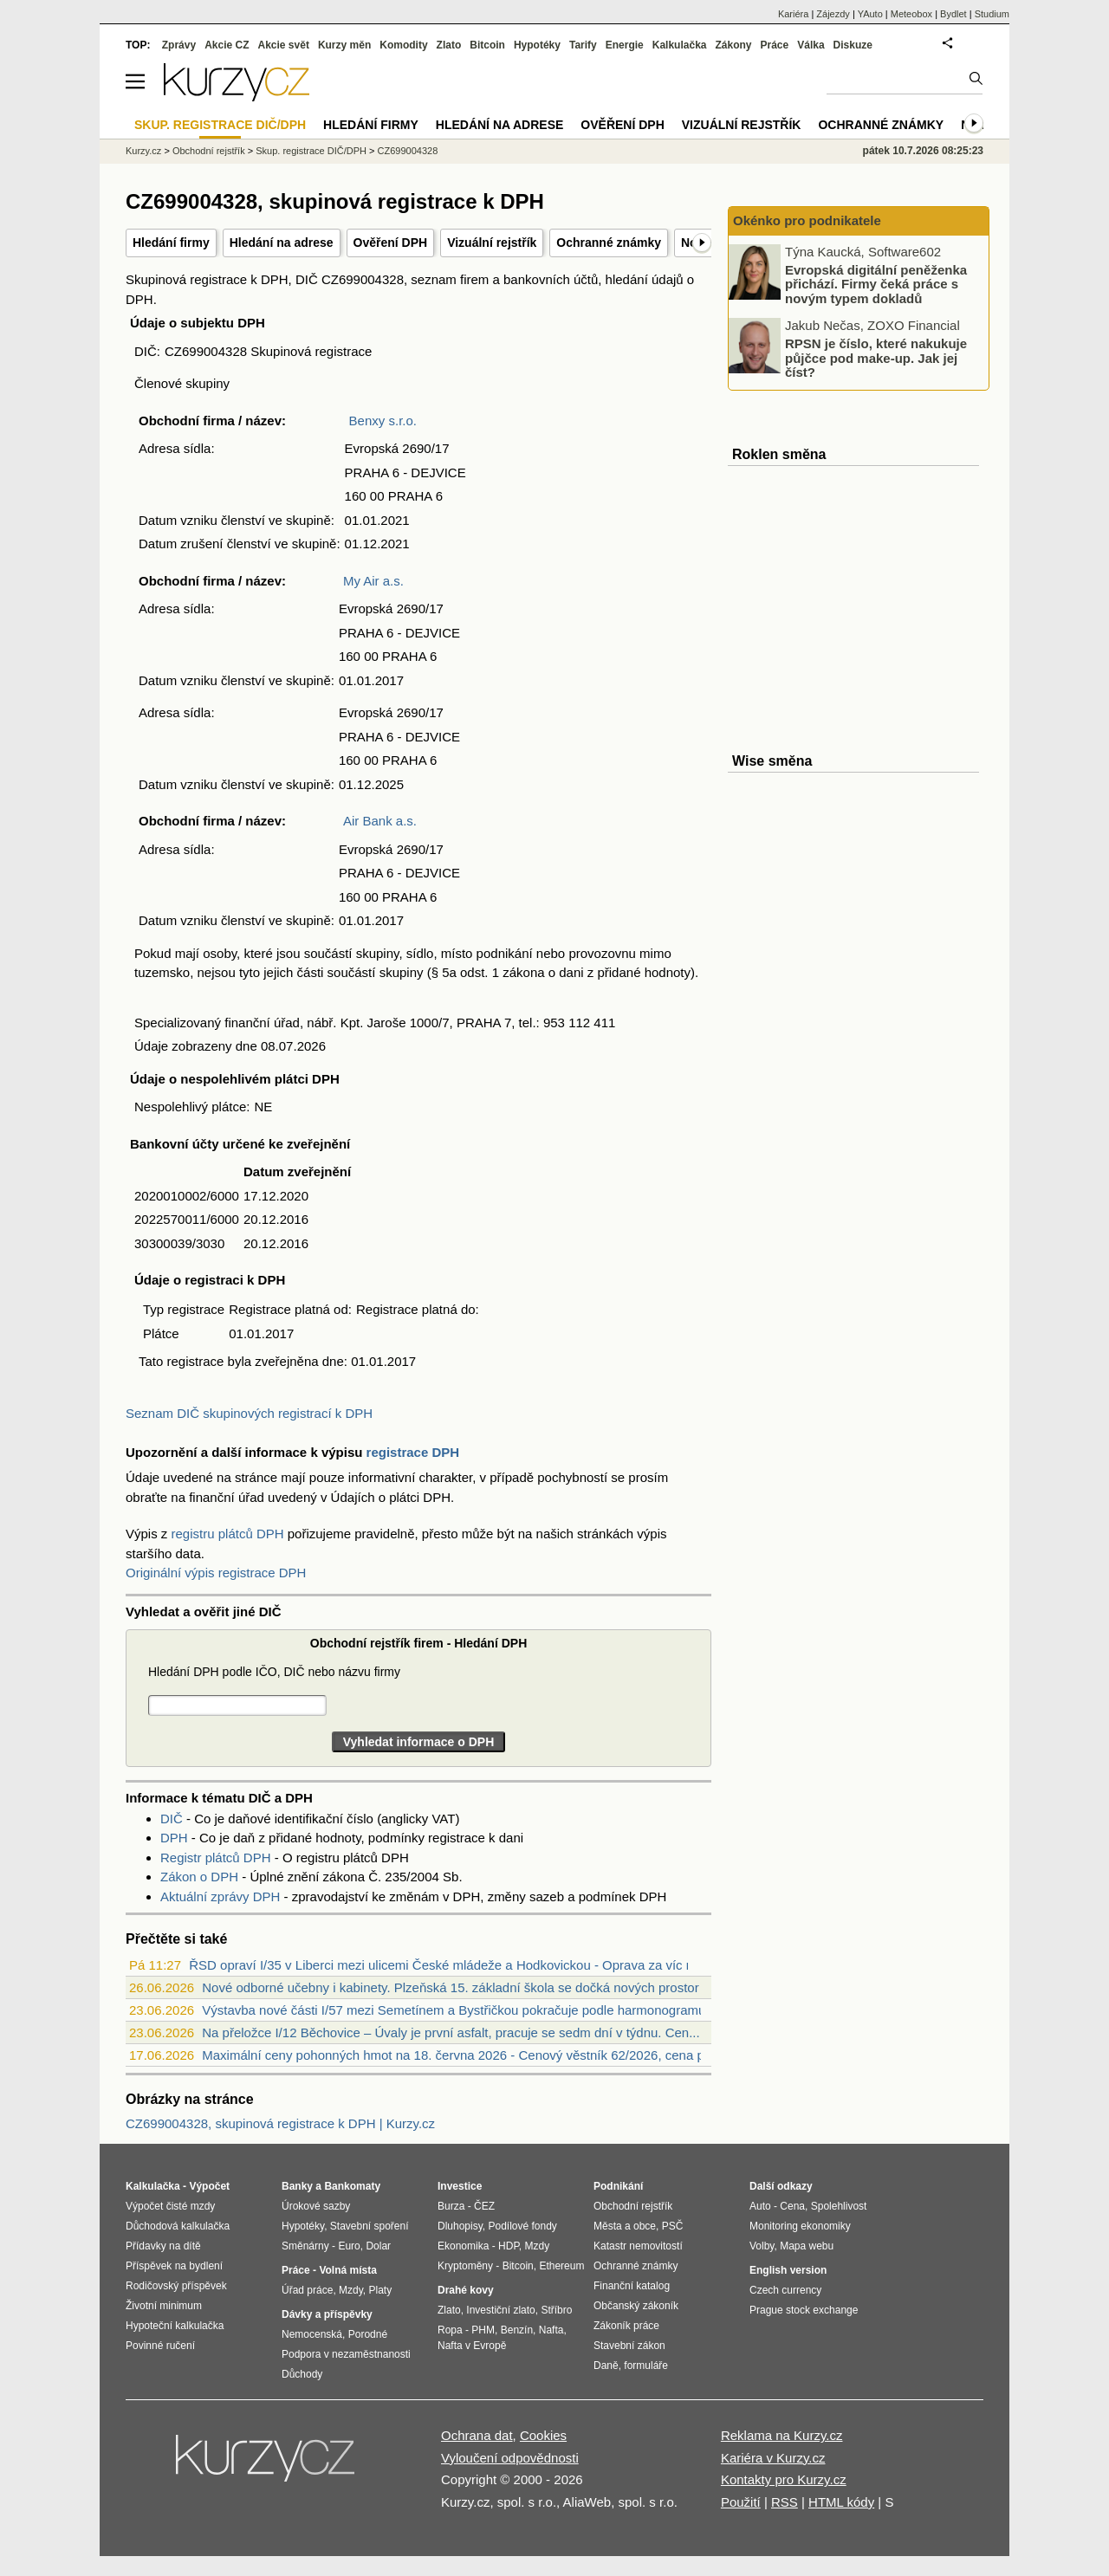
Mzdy (351, 2290)
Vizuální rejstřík (491, 242)
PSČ (673, 2226)
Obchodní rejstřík (208, 151)
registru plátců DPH (228, 1533)
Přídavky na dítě (163, 2246)
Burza (451, 2206)
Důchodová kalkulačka (178, 2226)
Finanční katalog (631, 2286)
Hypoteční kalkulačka (175, 2326)
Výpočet (209, 2186)
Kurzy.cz (143, 151)
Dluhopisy (460, 2226)
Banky (297, 2186)
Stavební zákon (629, 2346)
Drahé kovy (466, 2290)
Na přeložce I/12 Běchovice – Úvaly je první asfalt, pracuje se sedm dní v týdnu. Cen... (450, 2032)
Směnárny (305, 2246)
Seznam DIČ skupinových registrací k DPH (249, 1413)
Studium (992, 14)
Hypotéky (537, 45)
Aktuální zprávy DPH (220, 1896)
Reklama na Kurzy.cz (782, 2435)
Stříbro (556, 2310)
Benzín (517, 2330)
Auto (760, 2206)
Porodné (367, 2334)
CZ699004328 (408, 151)
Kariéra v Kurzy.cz (773, 2457)
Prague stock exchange (803, 2310)
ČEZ (484, 2206)
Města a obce (624, 2226)
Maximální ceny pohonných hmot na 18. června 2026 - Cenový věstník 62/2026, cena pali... (465, 2055)
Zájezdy (833, 14)
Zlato (449, 45)
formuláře (646, 2365)
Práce (775, 45)
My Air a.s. (373, 580)
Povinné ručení (160, 2346)
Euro (349, 2246)
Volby (761, 2246)
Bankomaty (352, 2186)
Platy (380, 2290)
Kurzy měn (344, 45)
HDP (508, 2246)
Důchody (302, 2374)
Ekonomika (463, 2246)
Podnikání (618, 2186)
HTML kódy (841, 2502)
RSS (784, 2502)
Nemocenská (312, 2334)
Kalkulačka (679, 45)
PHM (483, 2330)
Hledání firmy (171, 242)
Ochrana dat (477, 2435)
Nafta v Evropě (472, 2346)
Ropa (450, 2330)
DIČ (171, 1818)
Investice (460, 2186)
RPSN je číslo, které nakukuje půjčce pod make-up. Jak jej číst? (876, 357)
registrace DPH (413, 1452)
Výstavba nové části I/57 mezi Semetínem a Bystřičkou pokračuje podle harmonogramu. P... (466, 2010)
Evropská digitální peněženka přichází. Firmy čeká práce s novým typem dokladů (876, 283)
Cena (792, 2206)
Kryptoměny (465, 2266)
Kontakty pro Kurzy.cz (783, 2479)
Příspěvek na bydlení (174, 2266)
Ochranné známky (608, 242)
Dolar (378, 2246)
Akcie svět (283, 45)
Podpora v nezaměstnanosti (346, 2354)
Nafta (551, 2330)
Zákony (733, 45)
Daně (606, 2365)
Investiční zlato (500, 2310)
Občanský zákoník (635, 2306)
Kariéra (793, 14)
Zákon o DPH (199, 1876)
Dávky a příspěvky (327, 2314)
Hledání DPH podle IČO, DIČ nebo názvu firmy (274, 1672)
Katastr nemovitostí (638, 2246)
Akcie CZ (226, 45)
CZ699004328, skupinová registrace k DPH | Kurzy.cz (280, 2123)
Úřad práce (307, 2290)
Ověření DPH (390, 242)
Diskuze (852, 45)
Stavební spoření (369, 2226)
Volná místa (347, 2270)
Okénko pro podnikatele (807, 220)
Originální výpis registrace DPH (216, 1572)
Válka (810, 45)
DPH (174, 1837)
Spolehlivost (839, 2206)
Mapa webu (806, 2246)
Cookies (543, 2435)
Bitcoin (487, 45)
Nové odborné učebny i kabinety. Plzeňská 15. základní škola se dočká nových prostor (450, 1987)
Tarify (583, 45)
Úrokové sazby (316, 2206)
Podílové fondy (522, 2226)
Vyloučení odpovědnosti (510, 2457)
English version (788, 2270)
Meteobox (911, 14)
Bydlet (953, 14)
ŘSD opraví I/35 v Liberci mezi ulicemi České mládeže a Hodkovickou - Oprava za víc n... (446, 1965)
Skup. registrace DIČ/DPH (311, 151)
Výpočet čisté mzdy (170, 2206)
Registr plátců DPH (215, 1857)
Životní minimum (164, 2306)
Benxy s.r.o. (383, 420)
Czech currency (785, 2290)
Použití (741, 2502)
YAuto (870, 14)
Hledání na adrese (282, 242)
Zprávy (179, 45)
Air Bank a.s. (380, 820)
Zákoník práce (626, 2326)
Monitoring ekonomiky (800, 2226)
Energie (625, 45)
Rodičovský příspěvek (176, 2286)
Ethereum (561, 2266)
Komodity (403, 45)
